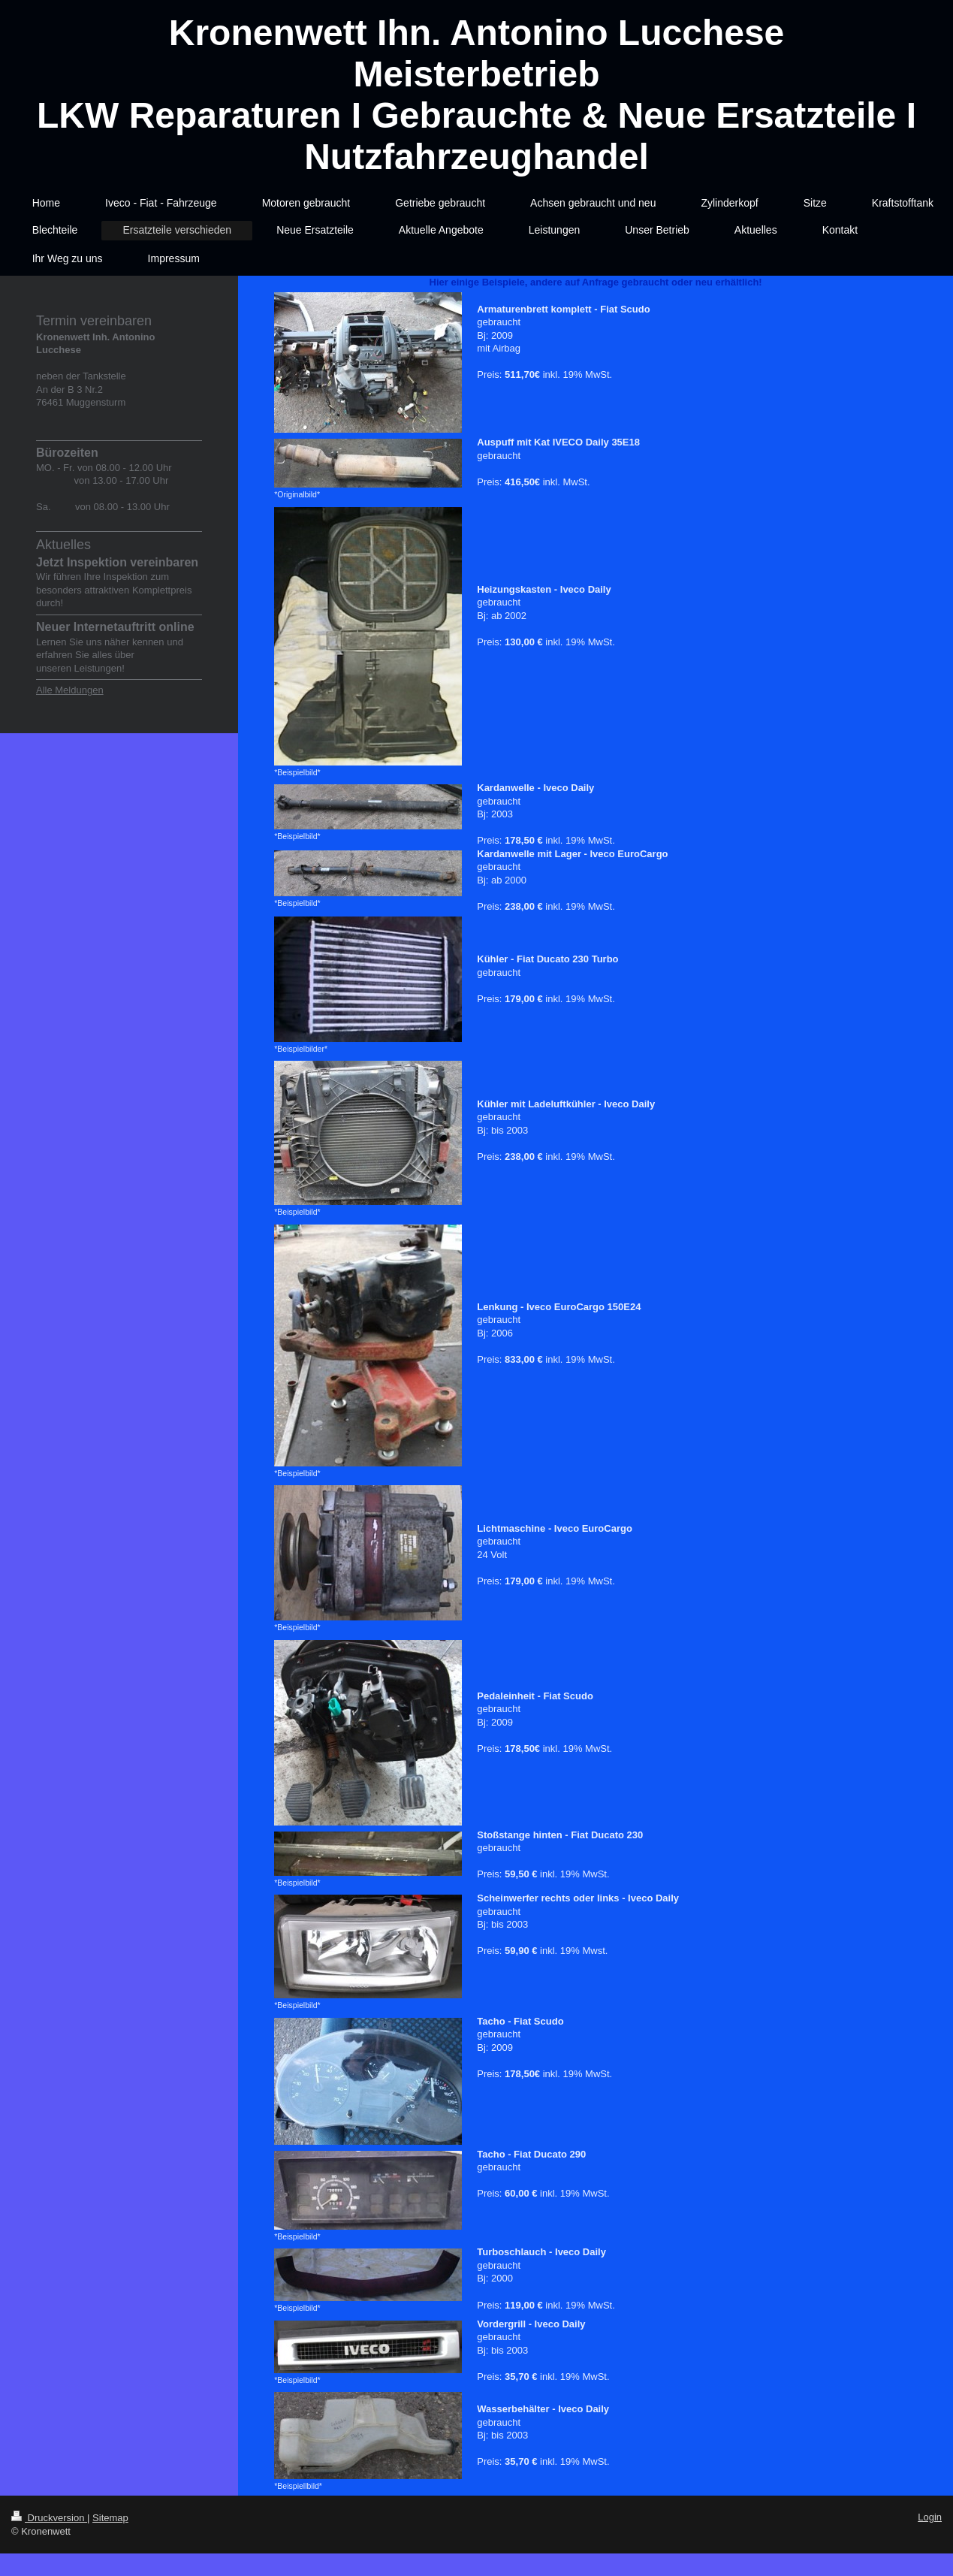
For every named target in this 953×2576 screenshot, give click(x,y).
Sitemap (110, 2517)
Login (930, 2517)
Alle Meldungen (70, 690)
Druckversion (49, 2517)
